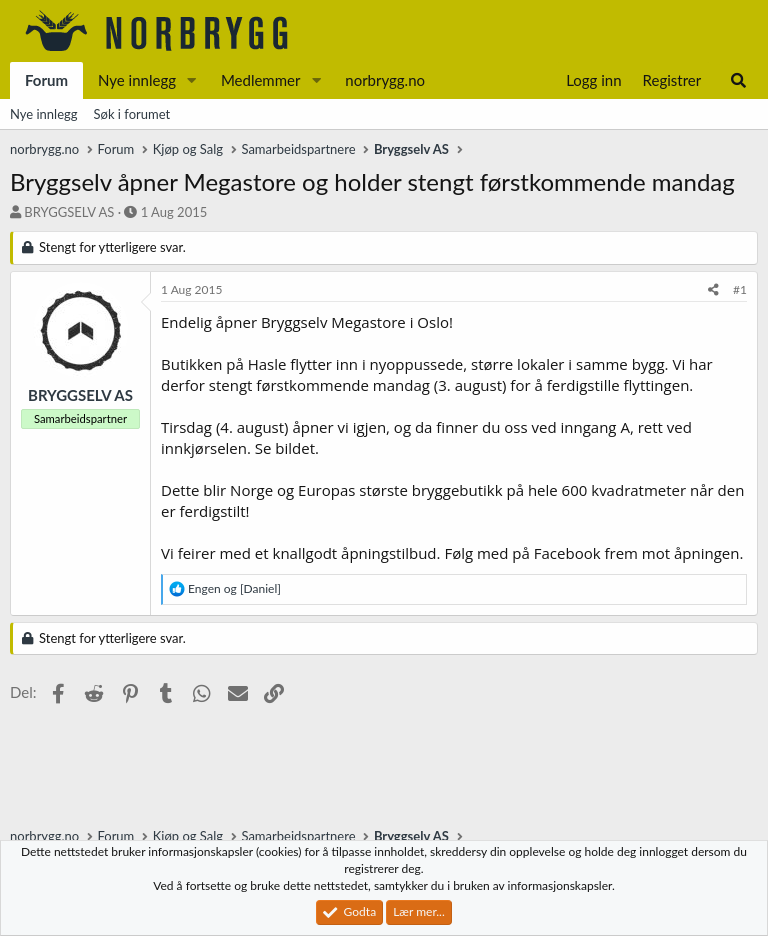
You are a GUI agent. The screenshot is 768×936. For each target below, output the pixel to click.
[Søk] (738, 80)
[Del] (713, 290)
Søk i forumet (132, 114)
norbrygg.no (385, 80)
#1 (740, 289)
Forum (46, 80)
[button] (192, 80)
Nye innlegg (137, 80)
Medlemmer (261, 80)
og (234, 588)
